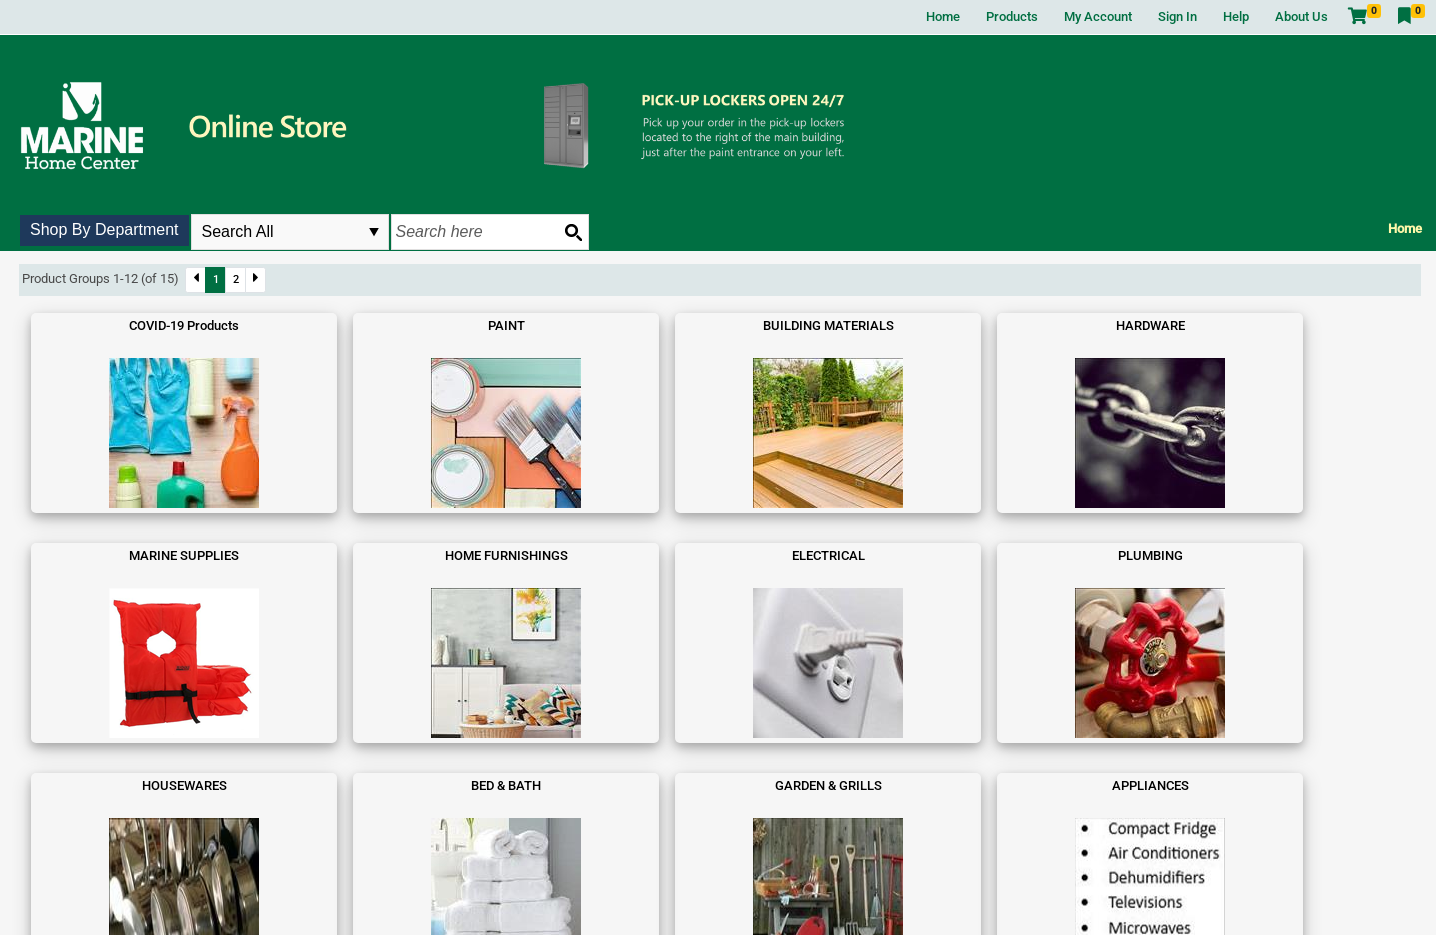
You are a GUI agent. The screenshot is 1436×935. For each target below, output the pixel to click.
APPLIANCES (618, 555)
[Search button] (573, 232)
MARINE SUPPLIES (788, 325)
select (374, 232)
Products (1012, 16)
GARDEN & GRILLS (448, 555)
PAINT (278, 325)
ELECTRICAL (1128, 325)
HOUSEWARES (108, 555)
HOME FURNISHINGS (958, 325)
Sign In (1177, 16)
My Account (1098, 16)
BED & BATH (278, 555)
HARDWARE (618, 325)
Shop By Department (104, 229)
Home (943, 16)
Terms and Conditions (678, 899)
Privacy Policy (774, 899)
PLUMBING (1298, 325)
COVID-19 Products (108, 325)
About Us (1301, 16)
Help (1236, 16)
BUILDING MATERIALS (448, 325)
